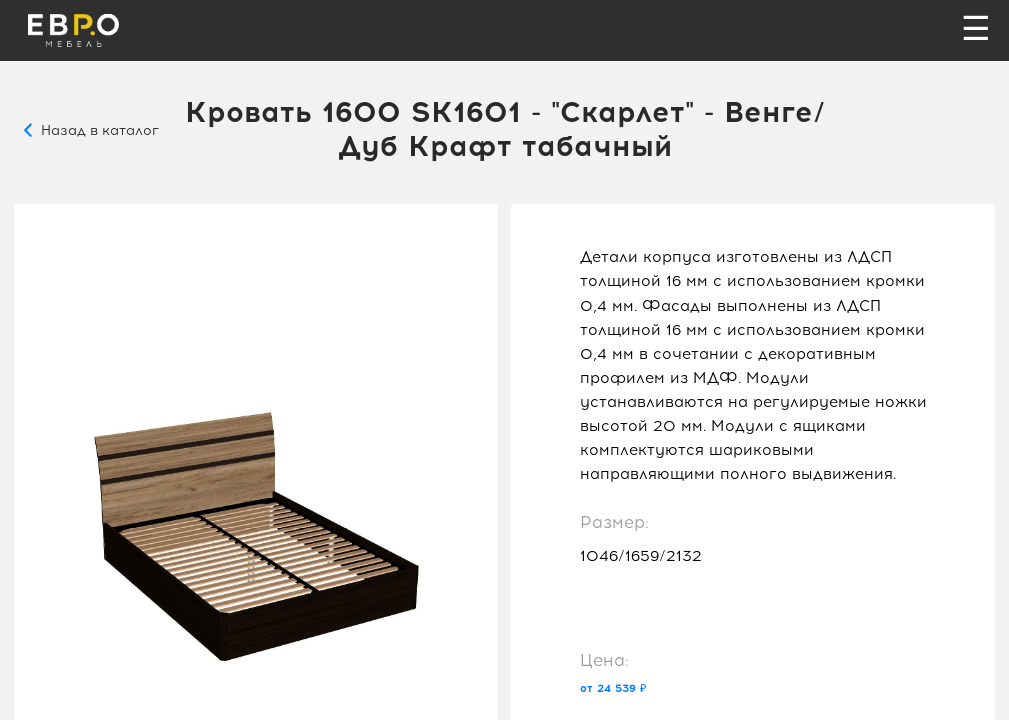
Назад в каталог (100, 130)
